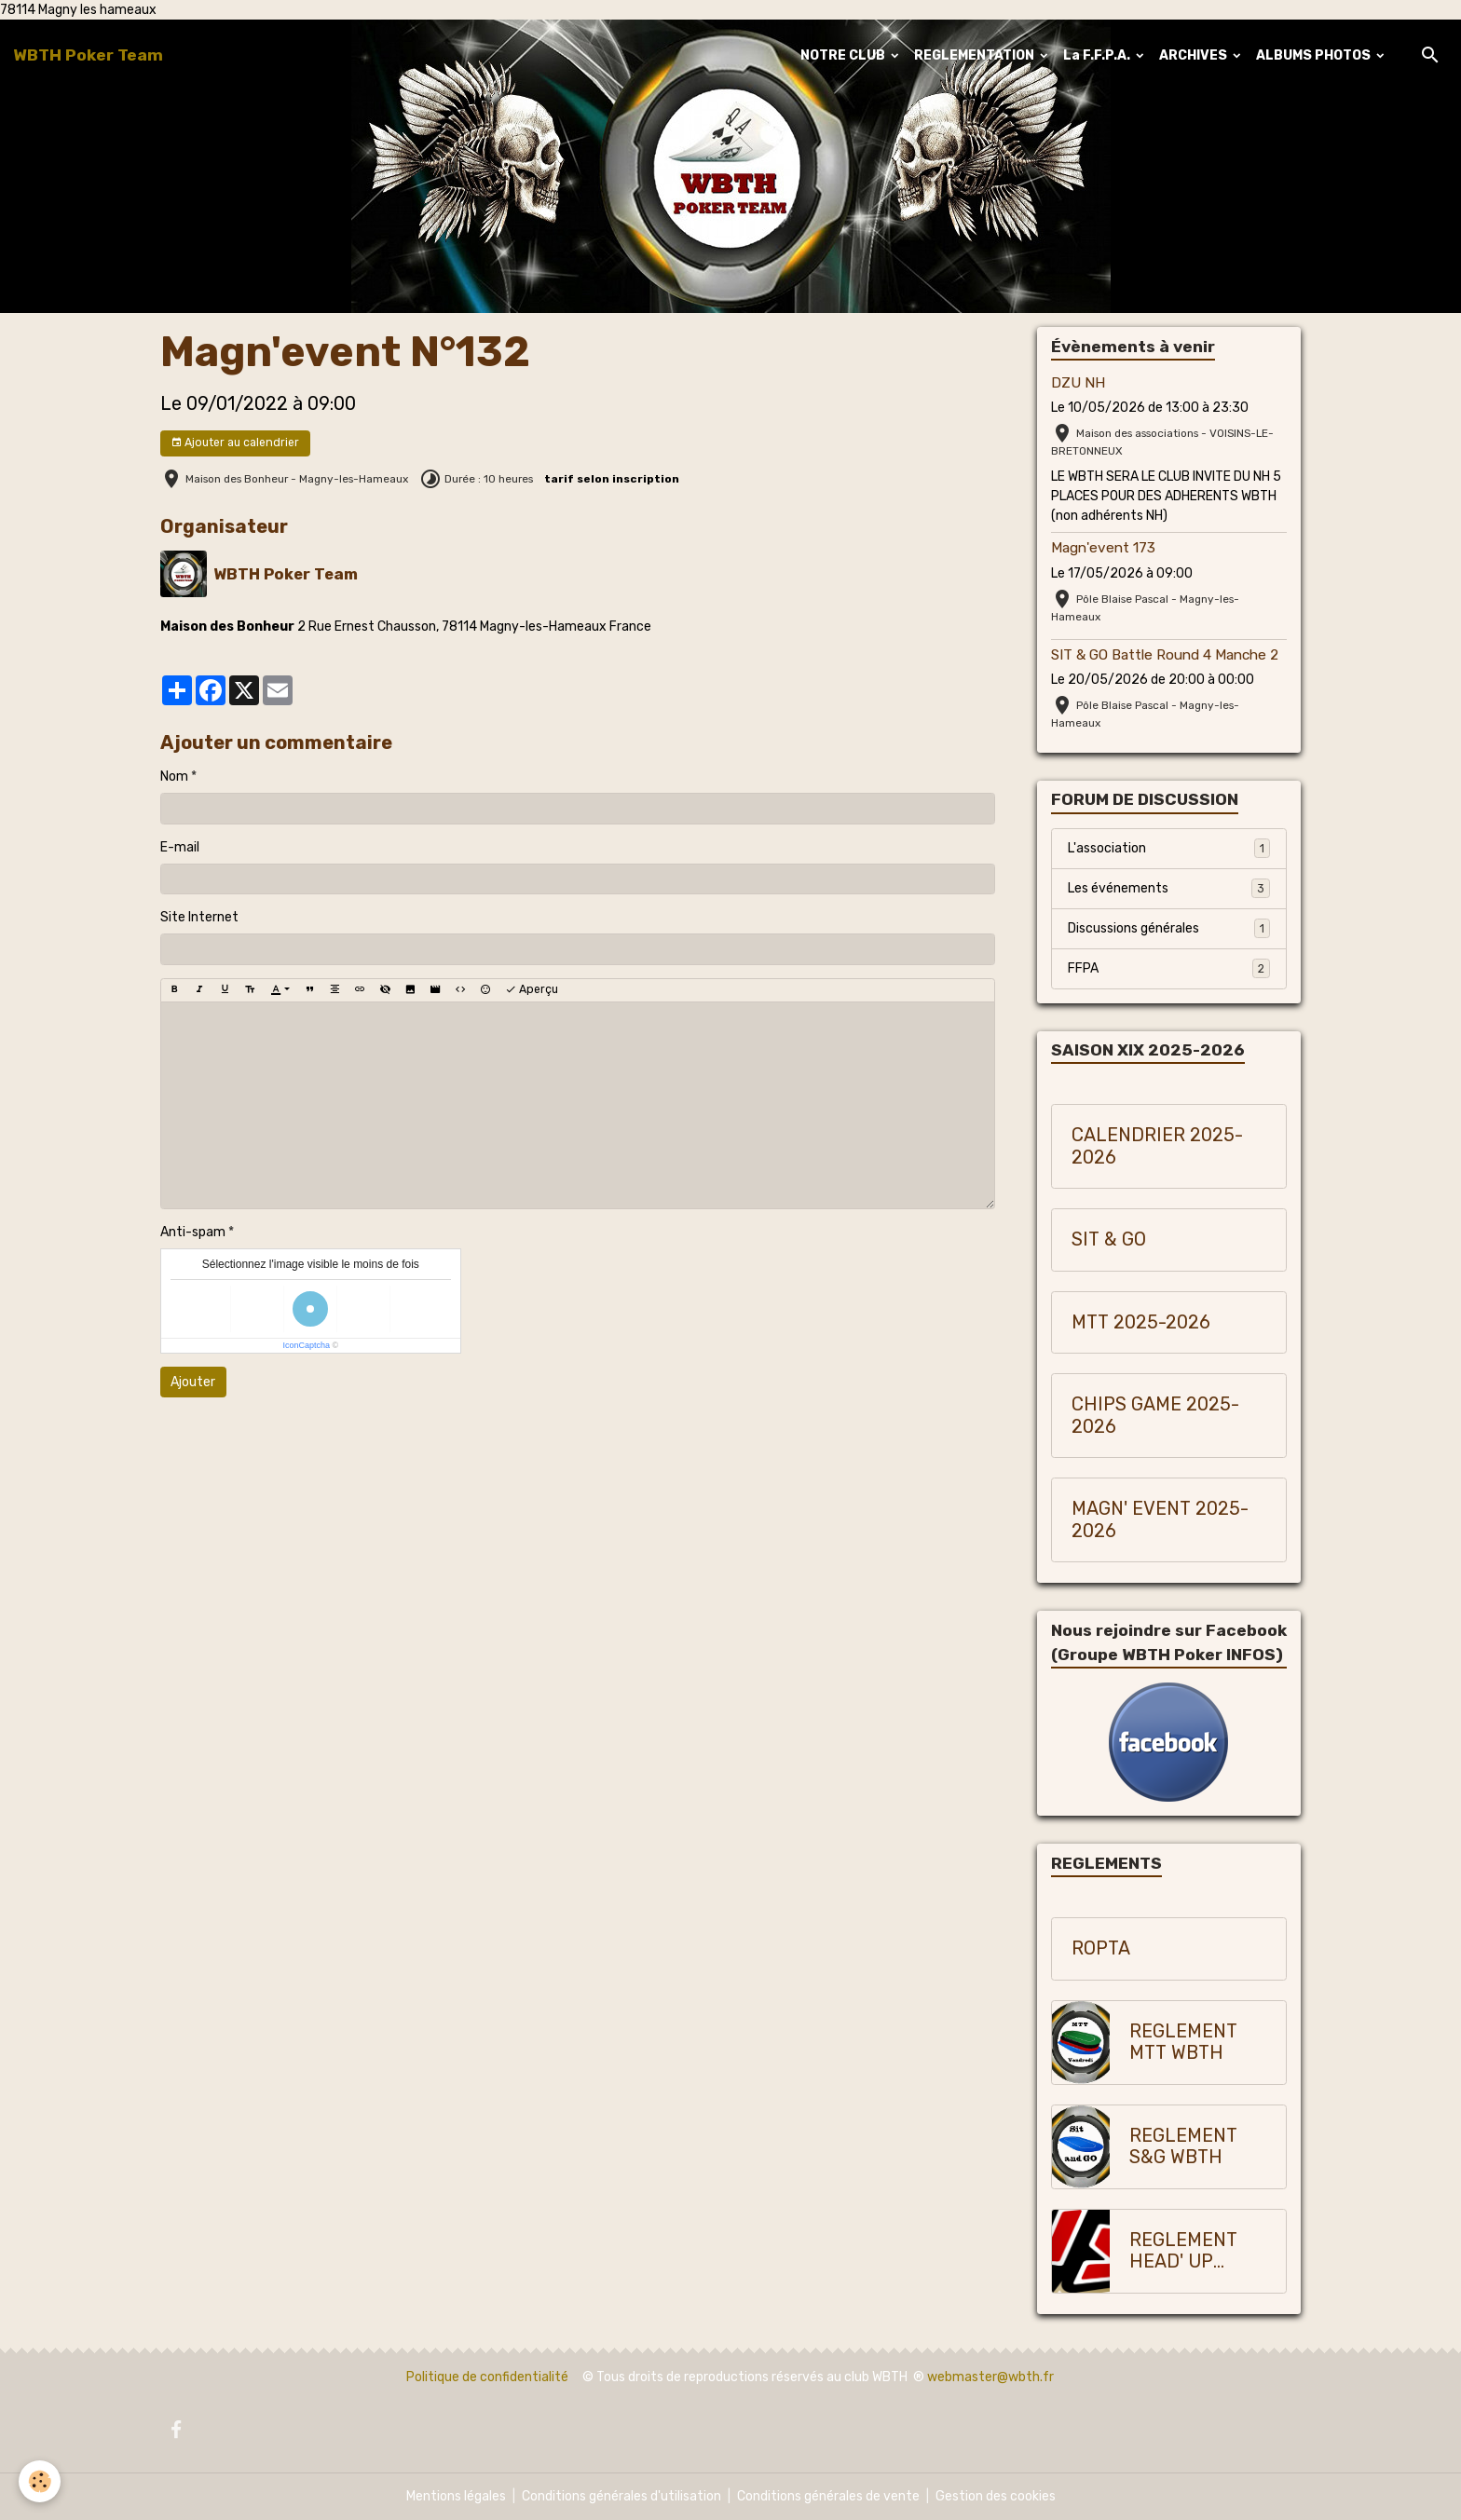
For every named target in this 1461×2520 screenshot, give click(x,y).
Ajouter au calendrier (235, 443)
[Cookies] (40, 2481)
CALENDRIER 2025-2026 (1157, 1146)
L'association (1169, 847)
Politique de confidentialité (487, 2377)
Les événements (1169, 888)
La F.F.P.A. (1098, 55)
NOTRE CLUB (844, 55)
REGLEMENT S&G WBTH (1183, 2147)
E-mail (179, 847)
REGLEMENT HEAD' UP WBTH (1183, 2251)
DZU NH (1078, 383)
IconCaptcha (306, 1345)
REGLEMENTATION (975, 55)
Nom (174, 776)
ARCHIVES (1194, 55)
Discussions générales (1169, 928)
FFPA (1169, 968)
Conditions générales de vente (828, 2496)
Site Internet (199, 917)
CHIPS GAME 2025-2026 (1155, 1415)
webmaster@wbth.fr (990, 2377)
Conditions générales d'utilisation (621, 2496)
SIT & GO (1109, 1239)
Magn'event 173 (1103, 547)
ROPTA (1101, 1948)
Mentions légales (456, 2496)
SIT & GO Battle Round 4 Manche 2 (1164, 655)
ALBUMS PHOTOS (1314, 55)
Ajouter (193, 1382)
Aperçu (531, 990)
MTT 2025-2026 (1141, 1322)
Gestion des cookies (995, 2496)
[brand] (88, 55)
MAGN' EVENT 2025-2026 (1160, 1520)
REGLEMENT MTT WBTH (1183, 2042)
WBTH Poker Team (285, 574)
